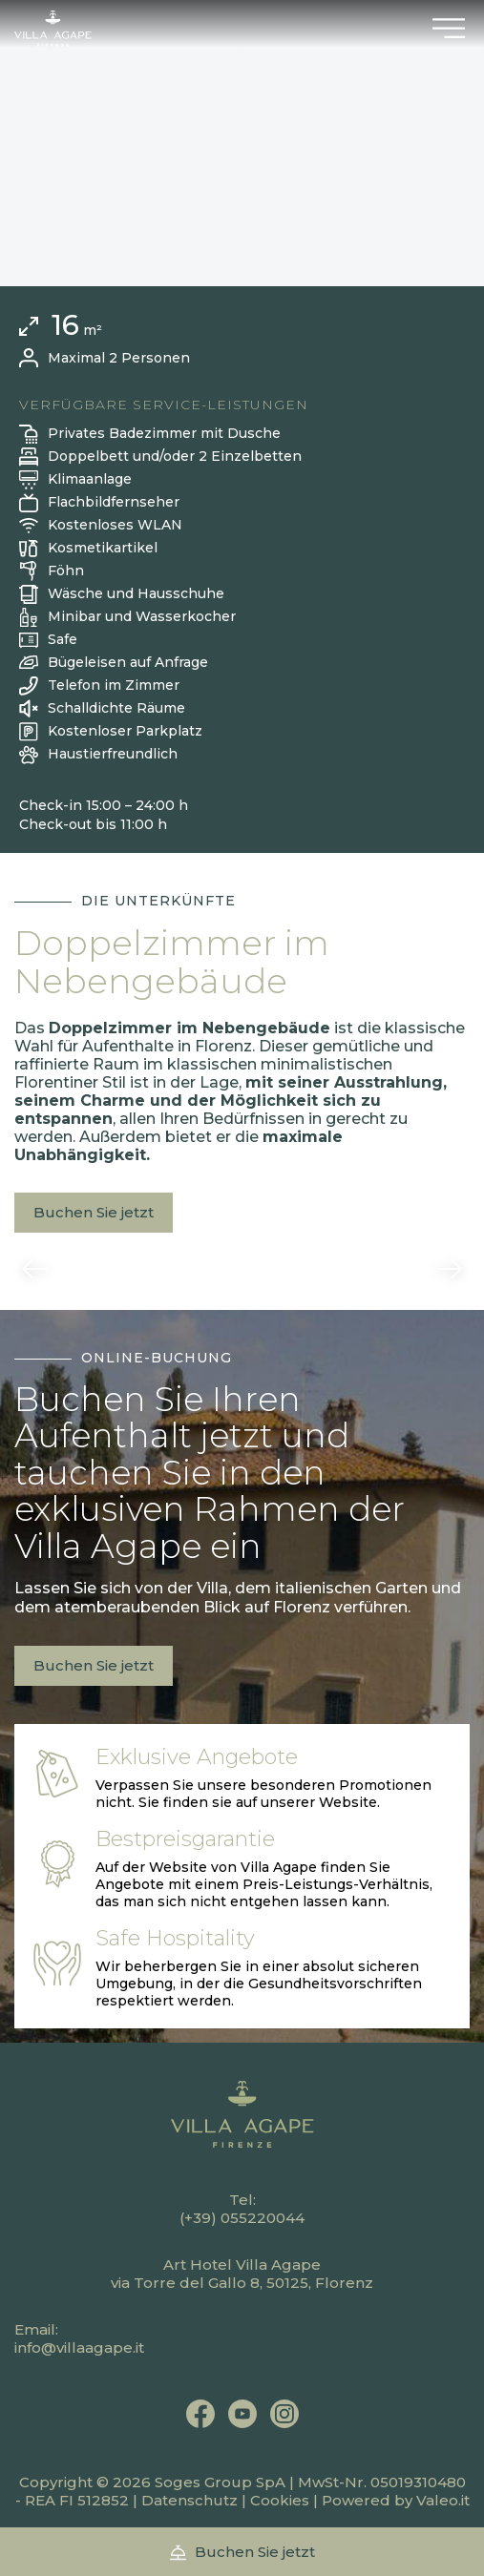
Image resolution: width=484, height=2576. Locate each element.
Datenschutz (189, 2500)
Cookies (279, 2500)
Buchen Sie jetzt (93, 1212)
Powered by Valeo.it (396, 2500)
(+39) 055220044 (242, 2218)
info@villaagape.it (79, 2347)
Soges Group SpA (220, 2482)
